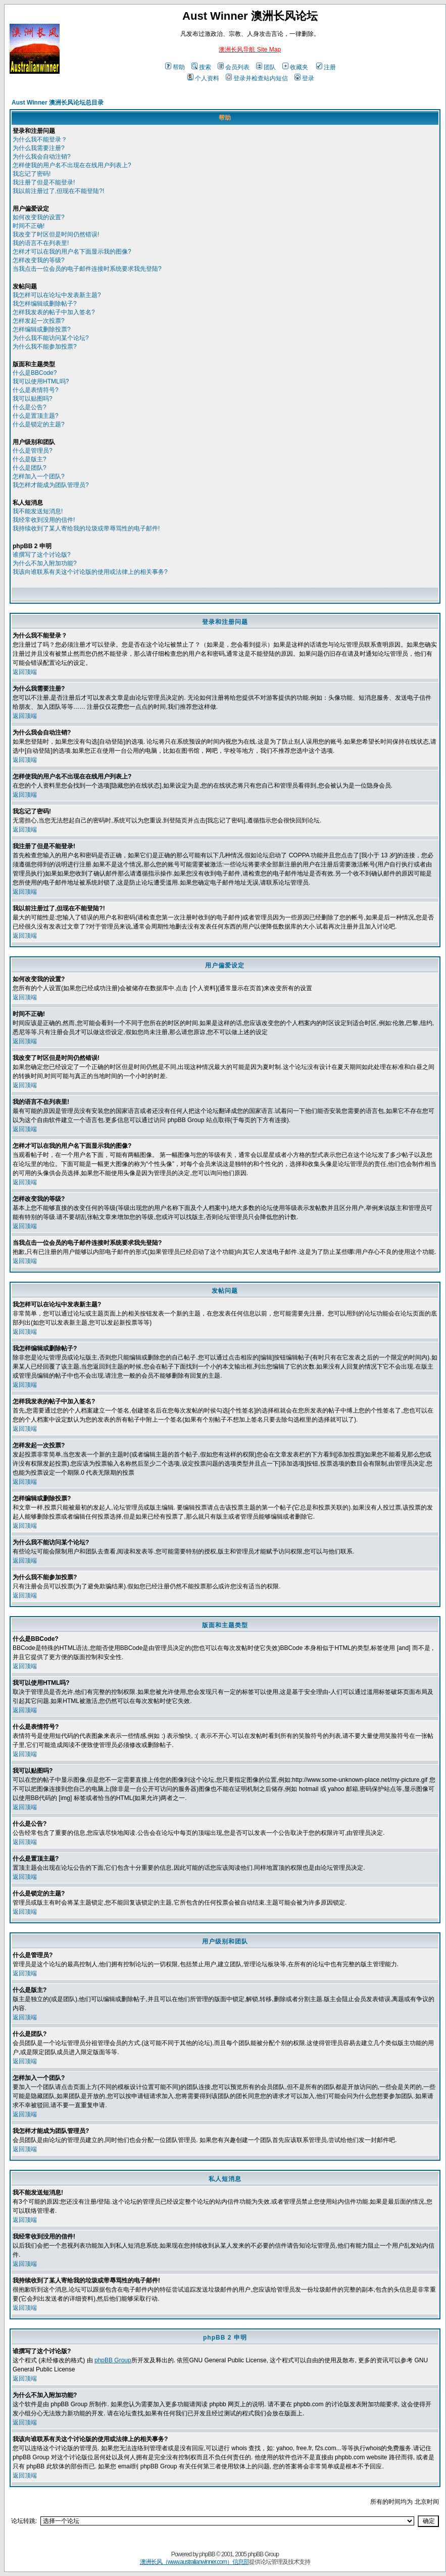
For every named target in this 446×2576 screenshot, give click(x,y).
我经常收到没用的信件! (44, 519)
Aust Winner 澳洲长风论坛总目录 (58, 102)
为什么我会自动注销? (42, 156)
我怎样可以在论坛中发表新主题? (57, 295)
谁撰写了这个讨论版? (42, 554)
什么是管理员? (33, 450)
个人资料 (203, 78)
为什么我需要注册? (39, 148)
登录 (304, 78)
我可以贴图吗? (33, 398)
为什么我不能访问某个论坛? (51, 338)
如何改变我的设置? (39, 217)
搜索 (201, 67)
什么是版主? (29, 459)
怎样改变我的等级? (39, 260)
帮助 (175, 67)
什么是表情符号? (36, 390)
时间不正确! (28, 225)
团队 (266, 67)
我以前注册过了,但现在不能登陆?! (58, 191)
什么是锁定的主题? (39, 424)
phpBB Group (112, 2360)
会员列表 (234, 67)
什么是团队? (29, 467)
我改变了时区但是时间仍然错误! (56, 234)
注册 (326, 67)
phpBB (207, 2554)
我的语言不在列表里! (41, 243)
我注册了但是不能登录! (44, 182)
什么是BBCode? (35, 372)
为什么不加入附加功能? (45, 563)
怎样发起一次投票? (39, 320)
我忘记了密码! (32, 173)
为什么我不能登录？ (40, 139)
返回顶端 (25, 671)
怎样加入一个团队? (39, 476)
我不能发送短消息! (38, 511)
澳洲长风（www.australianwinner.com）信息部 (194, 2561)
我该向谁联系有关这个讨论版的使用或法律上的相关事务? (90, 571)
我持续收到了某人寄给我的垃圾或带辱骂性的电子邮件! (86, 528)
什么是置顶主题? (36, 415)
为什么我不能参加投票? (45, 346)
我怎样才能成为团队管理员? (51, 485)
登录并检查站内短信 (257, 78)
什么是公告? (29, 407)
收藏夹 (295, 67)
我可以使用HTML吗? (41, 381)
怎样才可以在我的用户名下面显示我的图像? (72, 251)
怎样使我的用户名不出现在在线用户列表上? (72, 165)
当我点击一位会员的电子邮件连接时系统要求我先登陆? (87, 268)
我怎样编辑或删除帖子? (45, 303)
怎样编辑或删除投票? (42, 329)
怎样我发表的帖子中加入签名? (54, 312)
